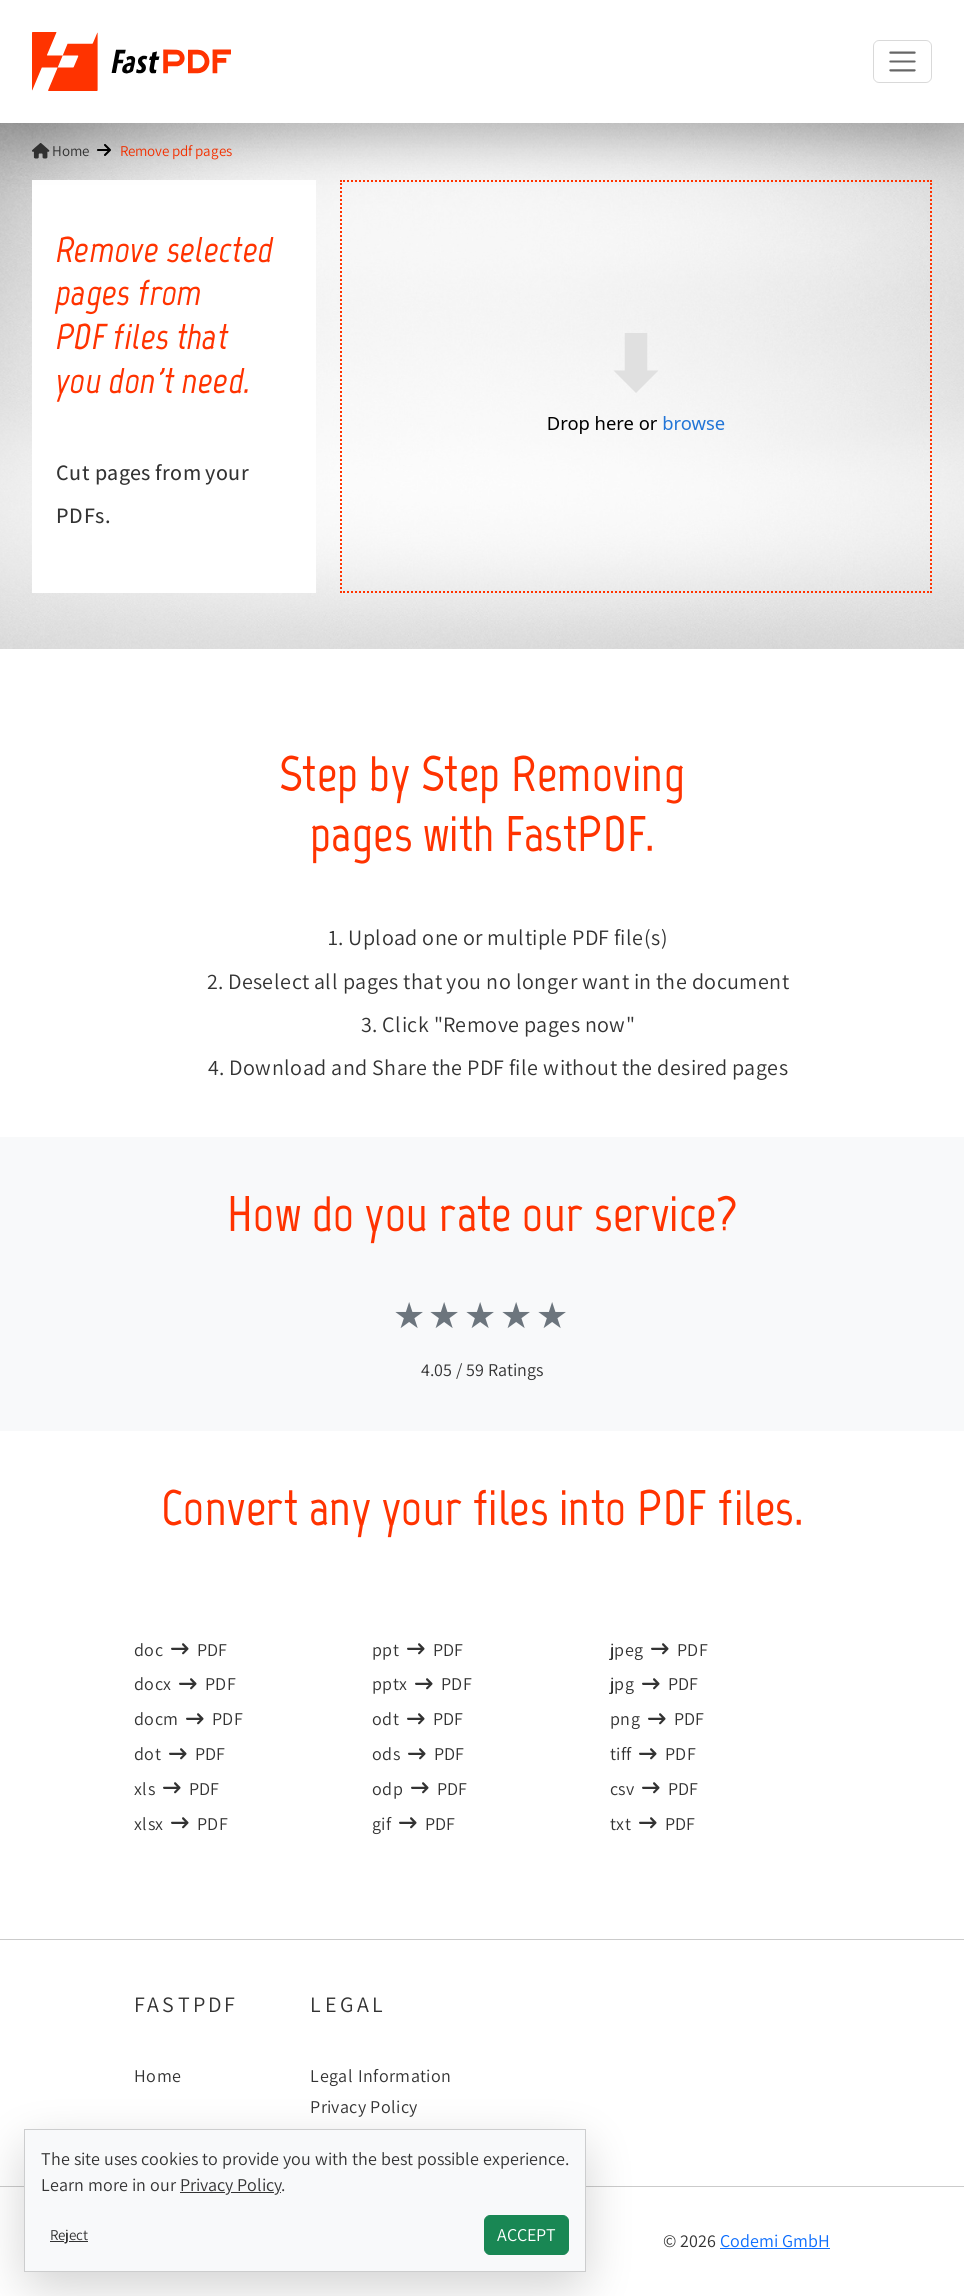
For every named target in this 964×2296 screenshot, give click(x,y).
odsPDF (418, 1753)
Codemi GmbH (775, 2240)
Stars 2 (446, 1315)
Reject (69, 2234)
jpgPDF (654, 1683)
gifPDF (414, 1823)
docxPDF (185, 1683)
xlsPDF (177, 1788)
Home (60, 150)
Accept (526, 2234)
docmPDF (188, 1718)
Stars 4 (518, 1315)
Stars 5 (554, 1315)
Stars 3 (482, 1315)
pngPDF (657, 1718)
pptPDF (418, 1649)
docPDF (181, 1649)
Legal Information (380, 2075)
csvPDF (654, 1788)
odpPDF (420, 1788)
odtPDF (418, 1718)
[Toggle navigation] (902, 61)
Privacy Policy (363, 2106)
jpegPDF (659, 1649)
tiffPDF (653, 1753)
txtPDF (653, 1823)
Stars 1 (411, 1315)
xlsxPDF (181, 1823)
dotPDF (180, 1753)
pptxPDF (422, 1683)
